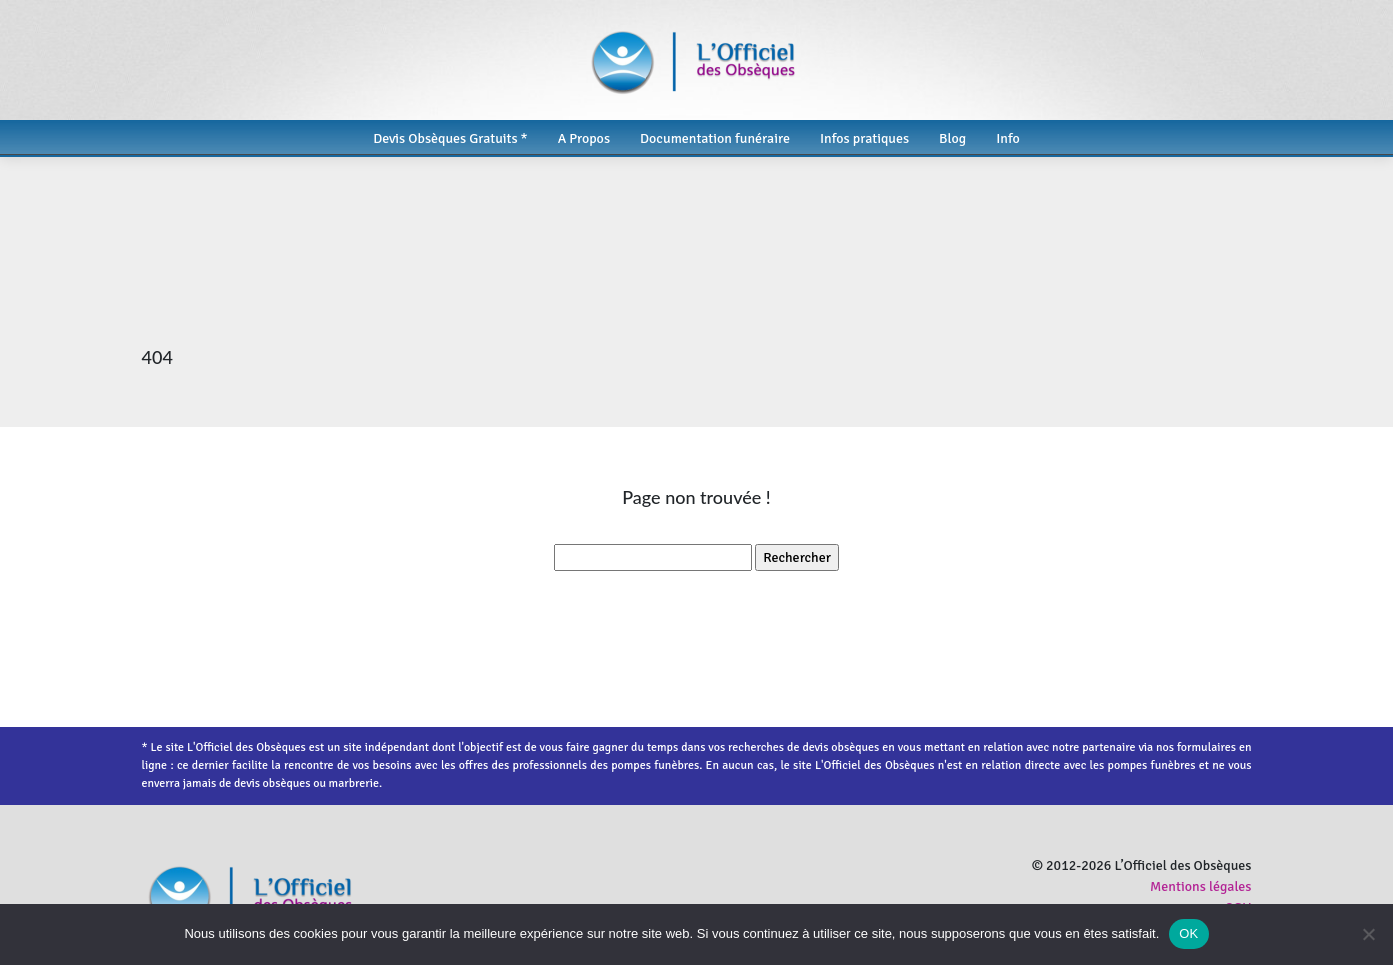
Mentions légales (1200, 886)
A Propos (584, 138)
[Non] (1368, 934)
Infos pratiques (864, 138)
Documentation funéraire (715, 138)
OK (1188, 933)
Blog (952, 138)
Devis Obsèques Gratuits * (450, 138)
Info (1008, 138)
